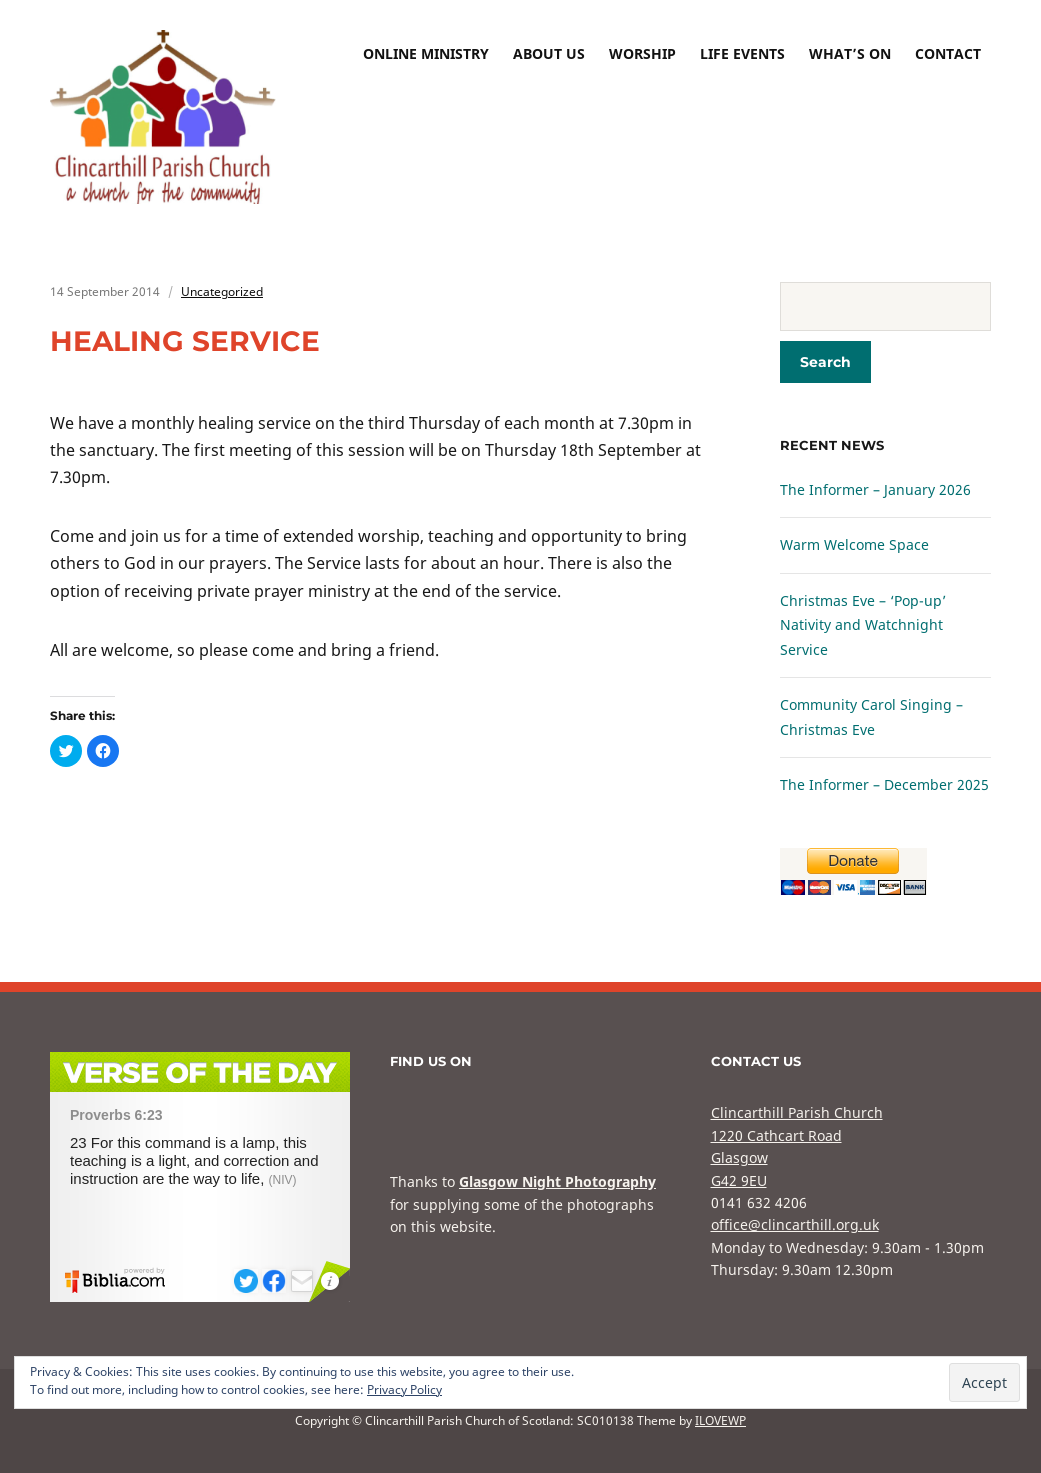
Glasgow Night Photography (557, 1181)
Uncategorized (222, 291)
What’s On (850, 53)
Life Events (742, 53)
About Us (549, 53)
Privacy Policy (404, 1389)
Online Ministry (426, 53)
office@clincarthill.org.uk (795, 1224)
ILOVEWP (720, 1420)
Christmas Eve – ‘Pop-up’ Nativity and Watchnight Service (863, 625)
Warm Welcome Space (854, 544)
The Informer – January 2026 (875, 489)
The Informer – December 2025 (884, 784)
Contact (948, 53)
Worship (642, 53)
